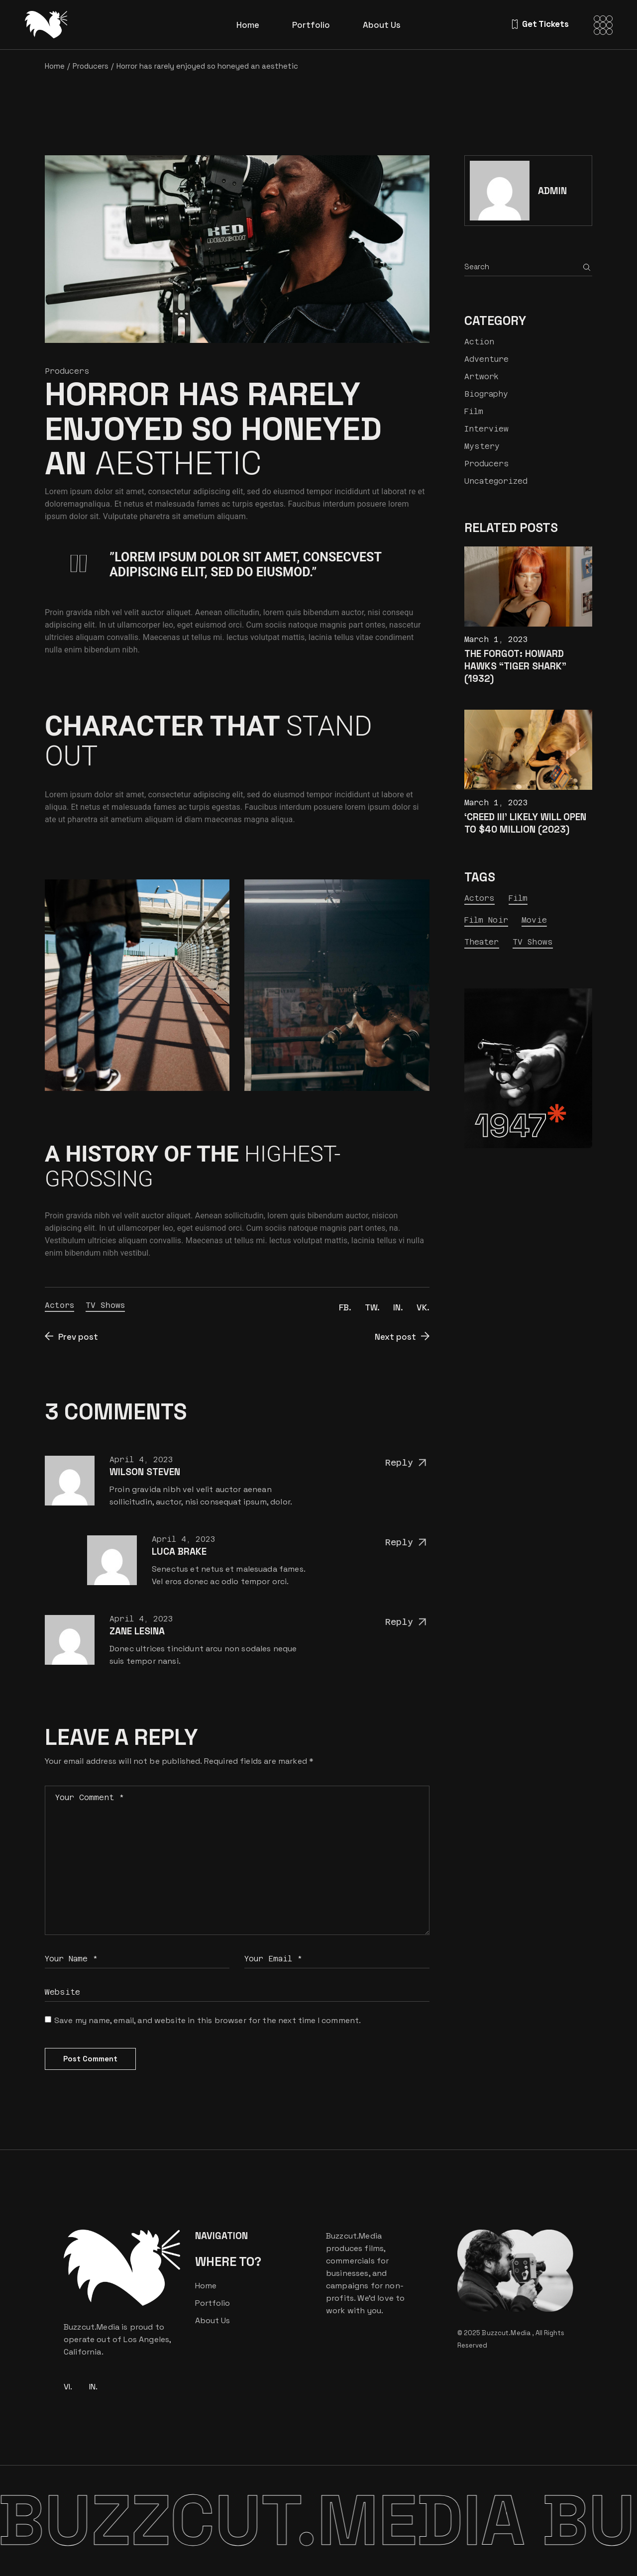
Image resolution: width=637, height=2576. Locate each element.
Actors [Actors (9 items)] (479, 898)
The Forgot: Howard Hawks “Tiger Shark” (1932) (515, 666)
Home (205, 2285)
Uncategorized (496, 481)
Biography (486, 394)
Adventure (486, 359)
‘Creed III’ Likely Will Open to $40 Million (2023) (525, 823)
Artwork (481, 376)
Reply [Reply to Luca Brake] (407, 1542)
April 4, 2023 (141, 1459)
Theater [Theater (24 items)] (481, 942)
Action (479, 341)
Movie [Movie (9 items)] (534, 920)
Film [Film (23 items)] (518, 898)
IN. (93, 2386)
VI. (68, 2386)
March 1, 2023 (496, 639)
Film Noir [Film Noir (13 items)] (486, 920)
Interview (486, 429)
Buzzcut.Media (507, 2333)
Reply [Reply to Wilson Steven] (407, 1463)
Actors (59, 1305)
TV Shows (105, 1305)
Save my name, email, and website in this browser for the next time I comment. (207, 2020)
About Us (212, 2320)
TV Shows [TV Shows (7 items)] (533, 942)
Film (473, 411)
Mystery (482, 446)
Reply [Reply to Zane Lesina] (407, 1622)
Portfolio (212, 2303)
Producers (90, 66)
